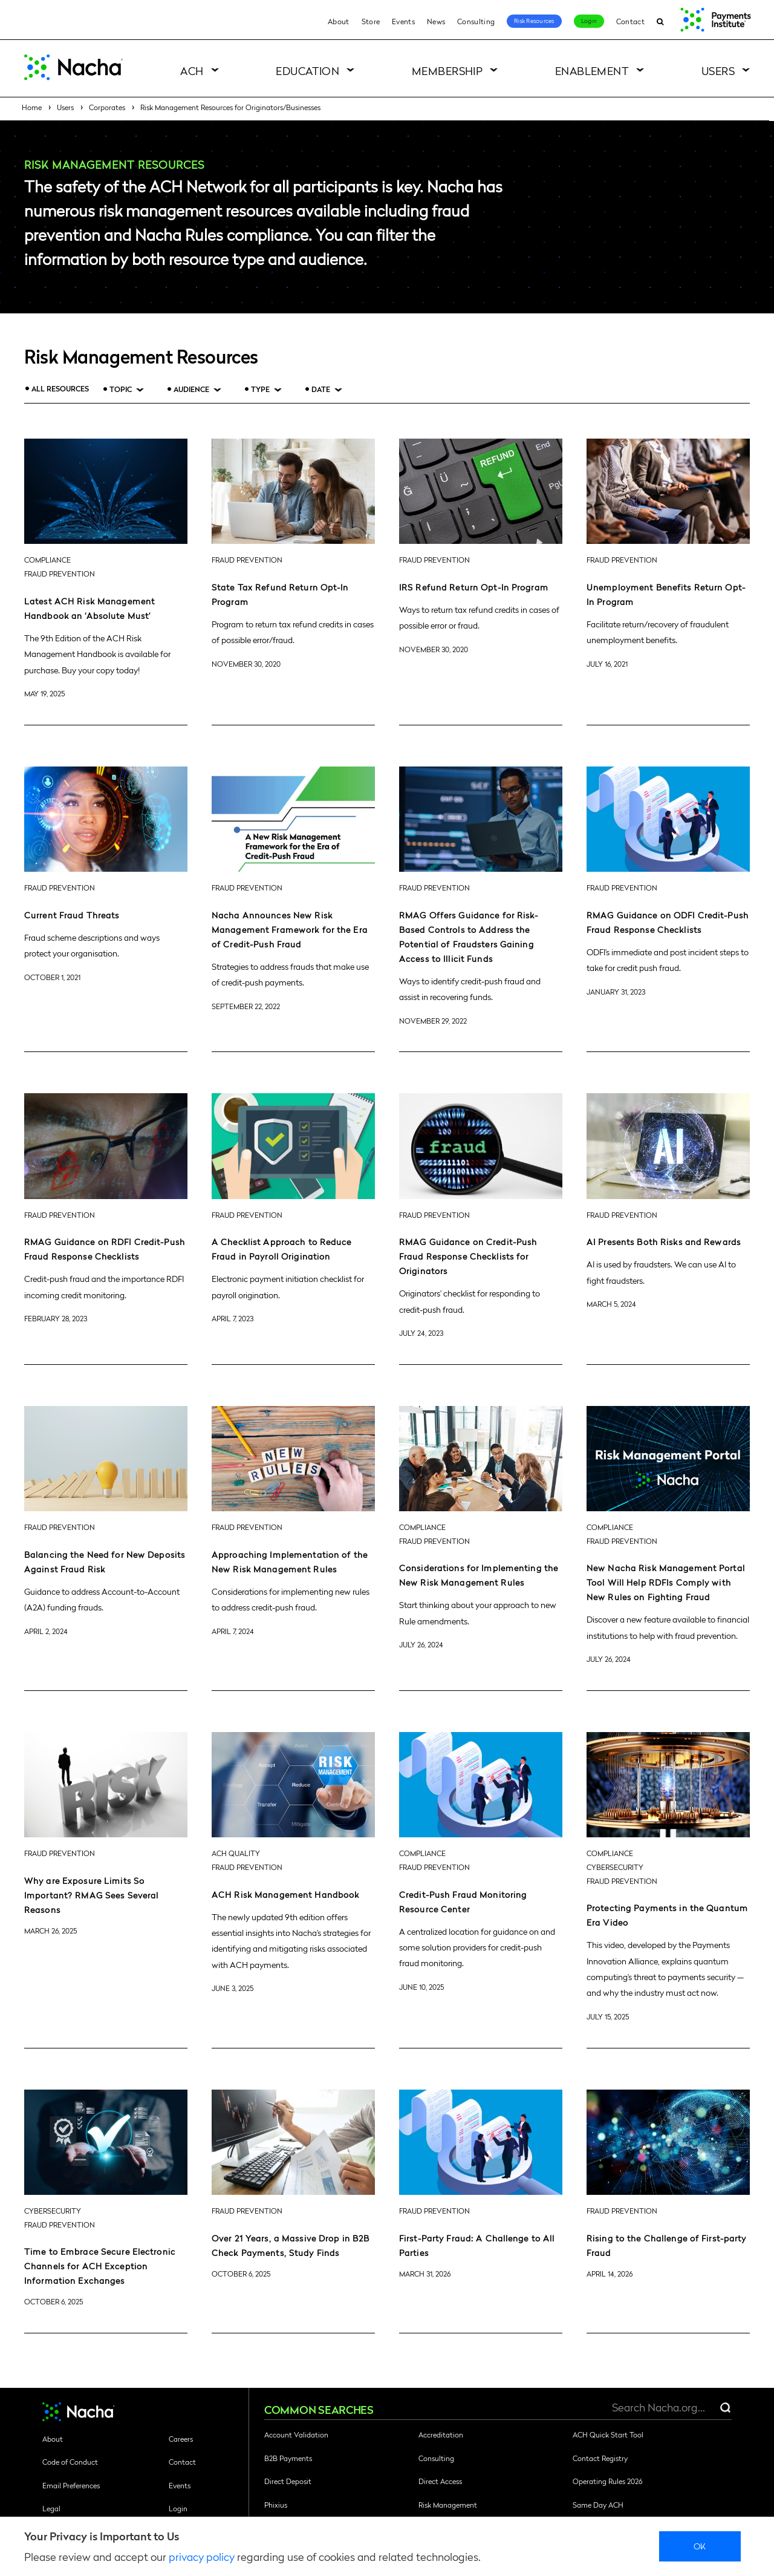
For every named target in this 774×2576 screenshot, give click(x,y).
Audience (191, 389)
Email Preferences (71, 2485)
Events (403, 21)
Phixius (275, 2504)
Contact (630, 21)
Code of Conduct (70, 2461)
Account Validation (296, 2434)
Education (307, 70)
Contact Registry (600, 2458)
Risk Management (447, 2504)
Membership (447, 70)
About (339, 21)
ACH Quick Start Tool (608, 2434)
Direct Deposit (287, 2481)
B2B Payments (288, 2458)
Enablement (592, 70)
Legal (51, 2508)
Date (320, 389)
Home (32, 107)
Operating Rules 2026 (607, 2481)
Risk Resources (534, 20)
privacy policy (202, 2556)
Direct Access (440, 2481)
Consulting (476, 21)
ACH (191, 70)
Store (371, 21)
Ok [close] (700, 2545)
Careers (181, 2439)
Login (589, 20)
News (436, 21)
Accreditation (440, 2434)
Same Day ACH (598, 2504)
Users (718, 70)
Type (260, 389)
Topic (120, 389)
